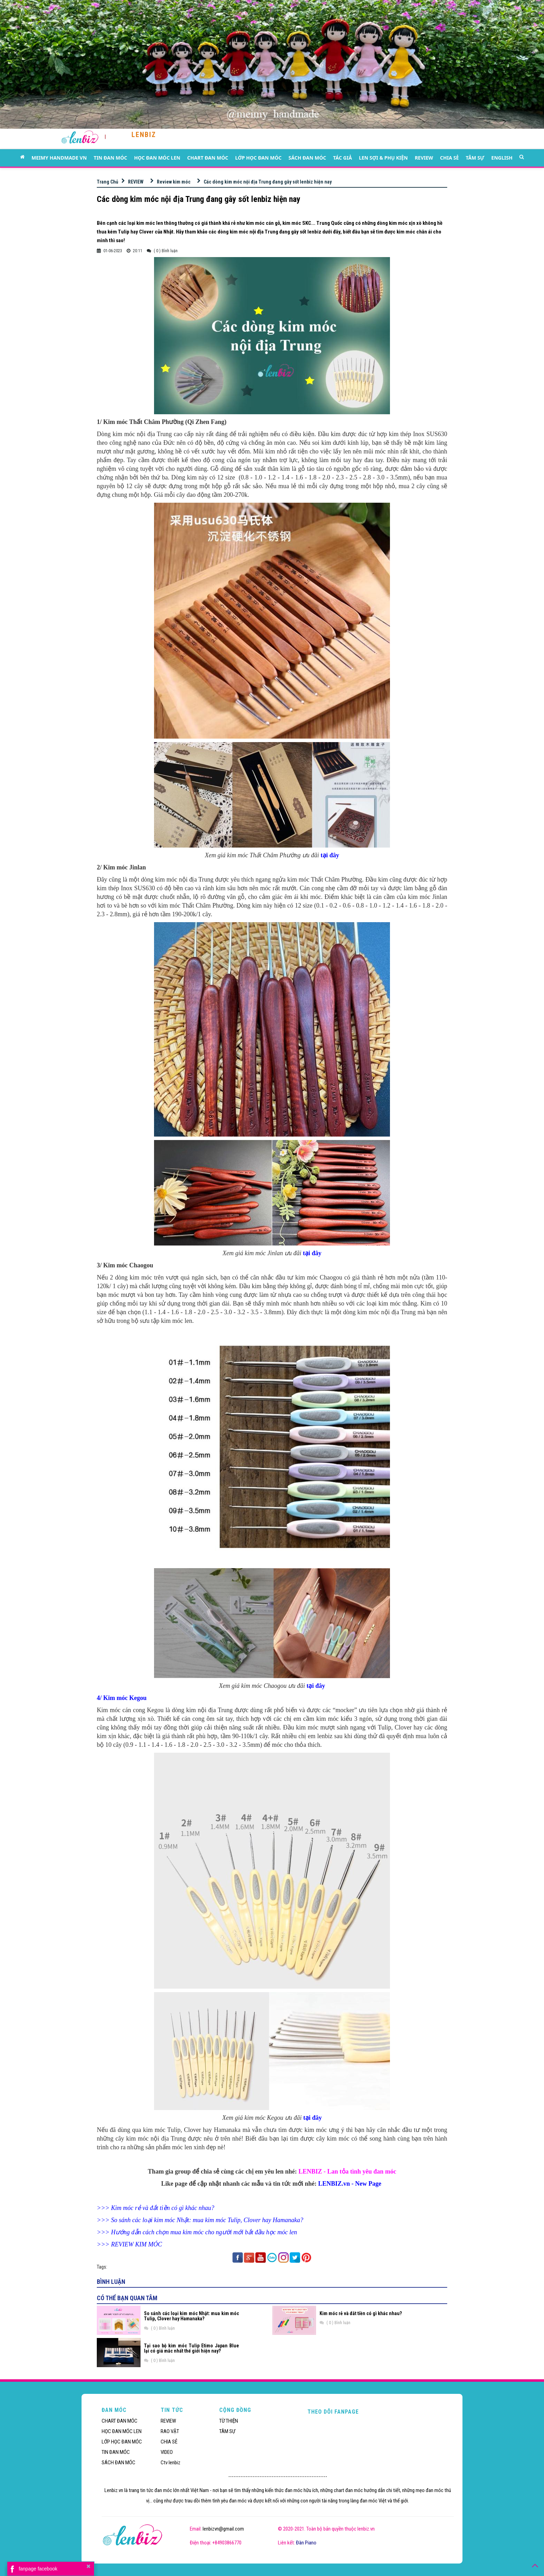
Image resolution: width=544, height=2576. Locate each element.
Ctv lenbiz (170, 2462)
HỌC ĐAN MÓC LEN (157, 157)
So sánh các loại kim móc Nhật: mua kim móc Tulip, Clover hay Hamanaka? (207, 2220)
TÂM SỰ (475, 157)
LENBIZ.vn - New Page (349, 2183)
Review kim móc (173, 182)
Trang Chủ (107, 182)
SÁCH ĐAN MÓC (307, 157)
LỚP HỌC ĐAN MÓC (258, 157)
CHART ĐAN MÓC (207, 157)
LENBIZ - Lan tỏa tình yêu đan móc (347, 2171)
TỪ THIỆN (228, 2421)
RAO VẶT (170, 2431)
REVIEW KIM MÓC (136, 2244)
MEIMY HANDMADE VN (59, 157)
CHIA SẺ (449, 157)
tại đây (330, 855)
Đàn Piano (306, 2543)
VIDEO (167, 2452)
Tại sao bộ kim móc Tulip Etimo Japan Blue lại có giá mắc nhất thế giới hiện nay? (191, 2348)
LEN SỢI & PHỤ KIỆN (383, 157)
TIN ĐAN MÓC (110, 157)
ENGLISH (501, 157)
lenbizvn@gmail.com (223, 2529)
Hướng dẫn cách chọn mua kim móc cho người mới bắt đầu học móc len (204, 2232)
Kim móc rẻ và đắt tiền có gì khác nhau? (162, 2207)
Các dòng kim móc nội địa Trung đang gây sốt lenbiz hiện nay (268, 182)
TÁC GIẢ (342, 157)
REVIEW (424, 157)
